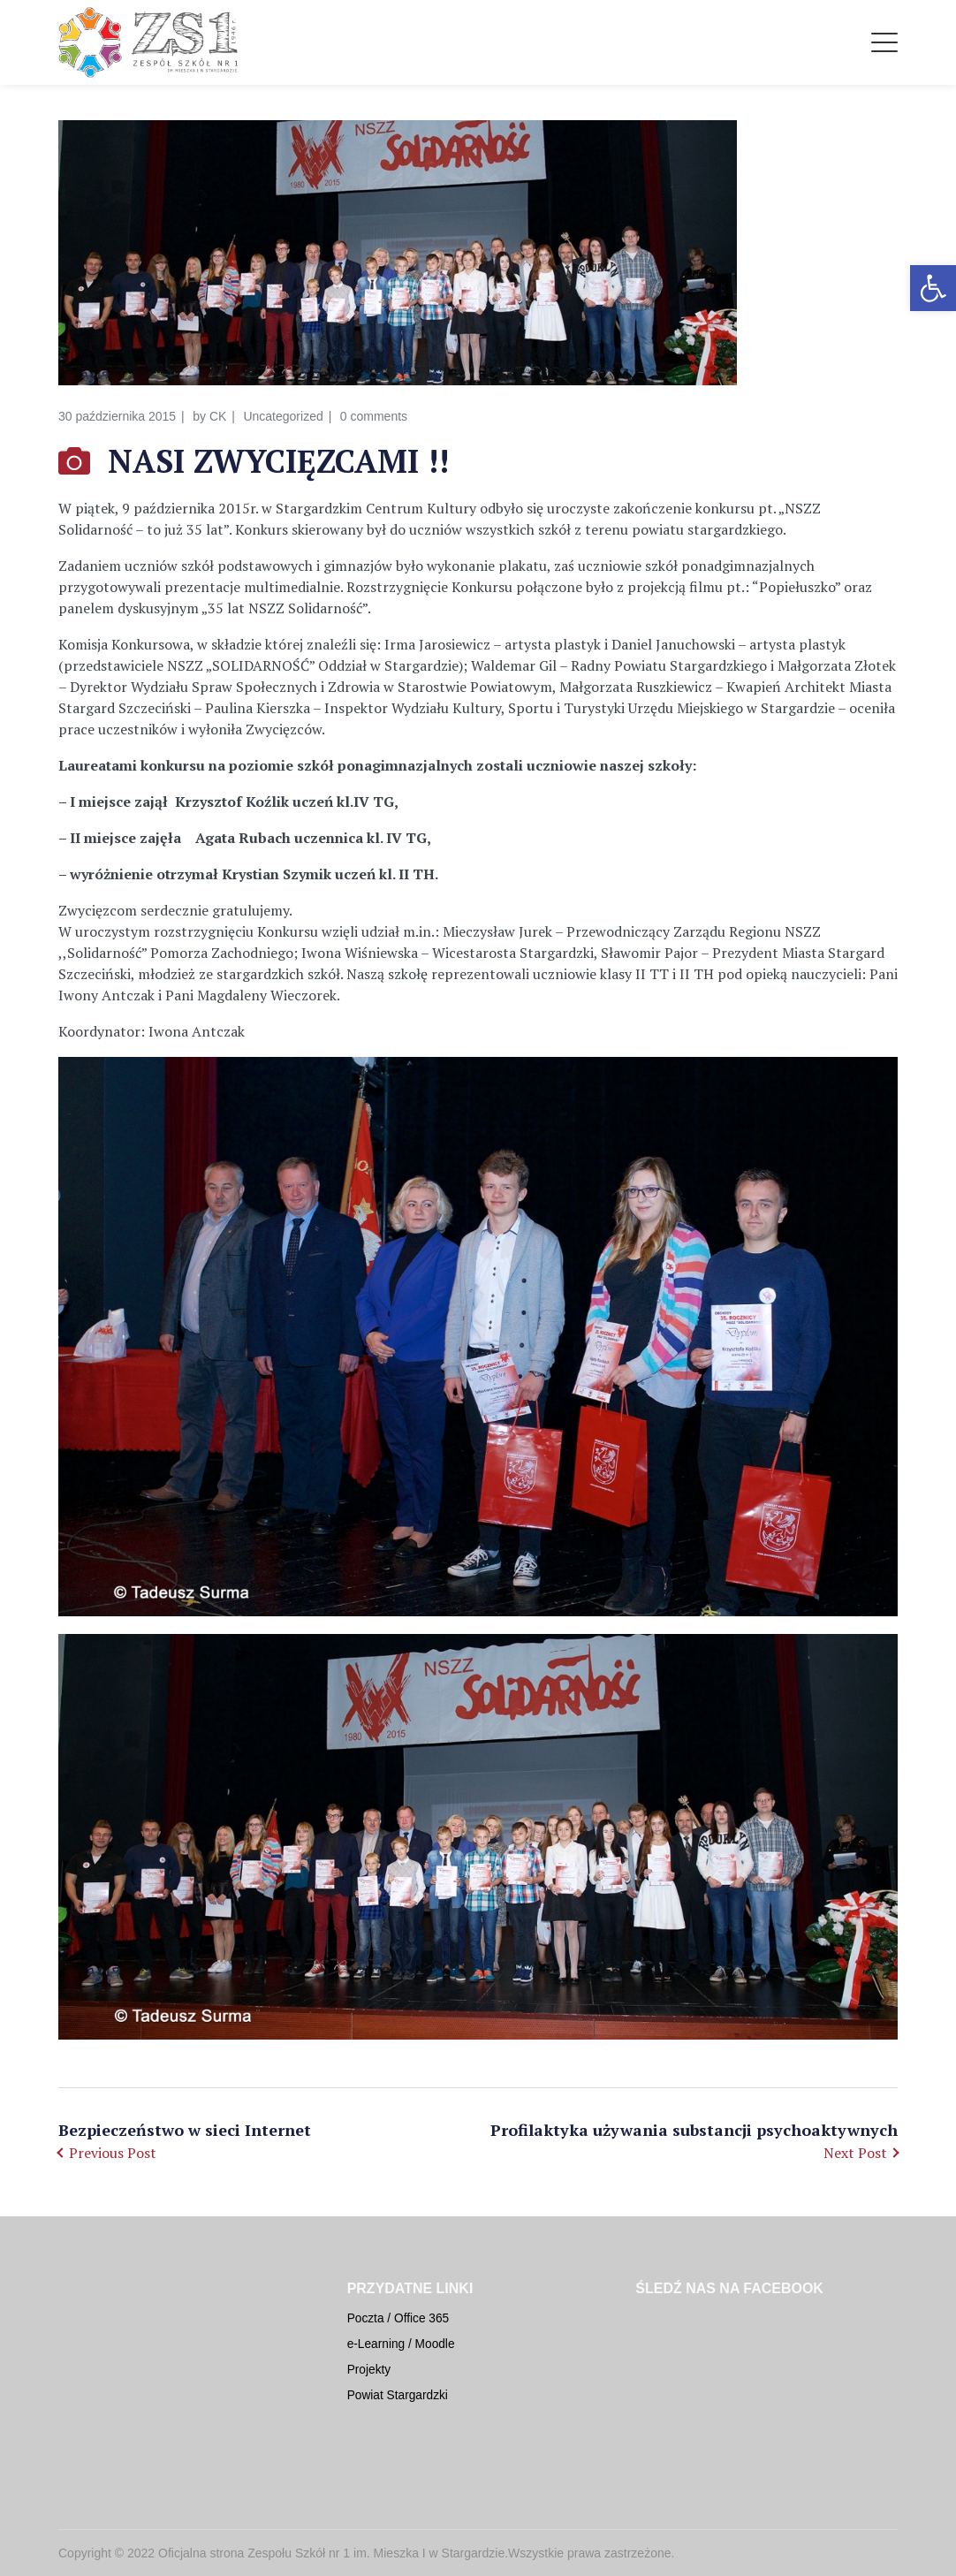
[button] (933, 288)
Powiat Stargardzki (397, 2395)
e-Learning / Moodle (401, 2344)
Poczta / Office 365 (398, 2318)
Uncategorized (282, 416)
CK (217, 416)
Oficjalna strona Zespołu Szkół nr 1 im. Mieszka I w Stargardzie (331, 2553)
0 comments (373, 416)
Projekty (369, 2369)
